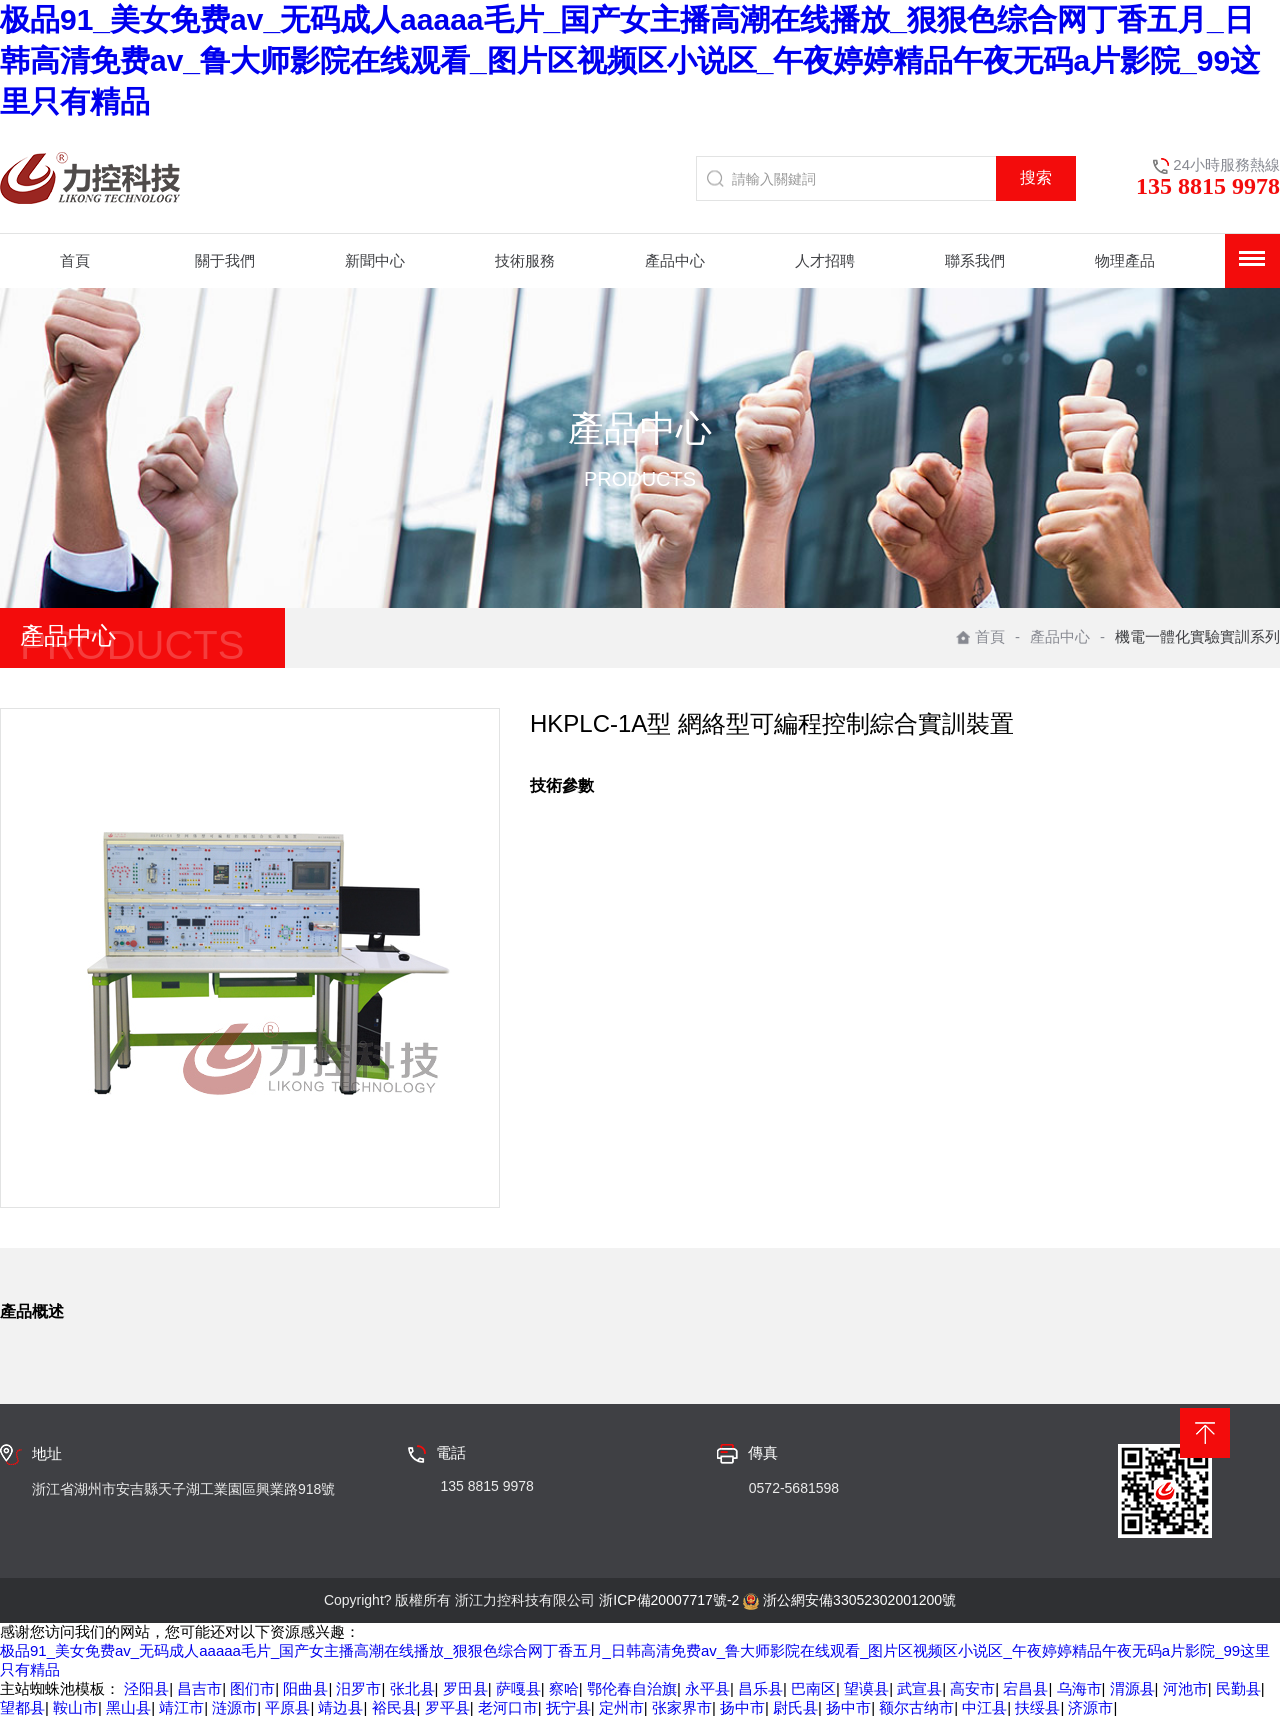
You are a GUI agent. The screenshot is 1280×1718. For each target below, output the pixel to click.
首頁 (980, 636)
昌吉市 (199, 1688)
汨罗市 (358, 1688)
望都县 (22, 1707)
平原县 (287, 1707)
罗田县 (465, 1688)
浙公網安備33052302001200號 (859, 1600)
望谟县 (866, 1688)
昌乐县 (760, 1688)
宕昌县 (1025, 1688)
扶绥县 (1037, 1707)
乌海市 (1079, 1688)
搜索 (1036, 177)
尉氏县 (795, 1707)
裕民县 (394, 1707)
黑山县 (128, 1707)
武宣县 (919, 1688)
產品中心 (1060, 636)
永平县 (707, 1688)
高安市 (972, 1688)
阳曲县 (305, 1688)
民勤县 (1238, 1688)
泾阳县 (146, 1688)
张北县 (412, 1688)
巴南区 (813, 1688)
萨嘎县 (518, 1688)
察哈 (564, 1688)
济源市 (1090, 1707)
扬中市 (742, 1707)
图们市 (252, 1688)
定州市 (621, 1707)
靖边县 (340, 1707)
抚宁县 (568, 1707)
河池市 (1185, 1688)
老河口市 (508, 1707)
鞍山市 (75, 1707)
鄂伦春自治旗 (632, 1688)
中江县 (984, 1707)
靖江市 (181, 1707)
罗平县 (447, 1707)
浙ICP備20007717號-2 (669, 1600)
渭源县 (1132, 1688)
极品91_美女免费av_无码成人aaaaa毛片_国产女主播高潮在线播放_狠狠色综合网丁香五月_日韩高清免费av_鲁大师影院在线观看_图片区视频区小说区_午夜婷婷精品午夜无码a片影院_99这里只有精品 (630, 60)
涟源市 (234, 1707)
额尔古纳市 (916, 1707)
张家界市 (682, 1707)
